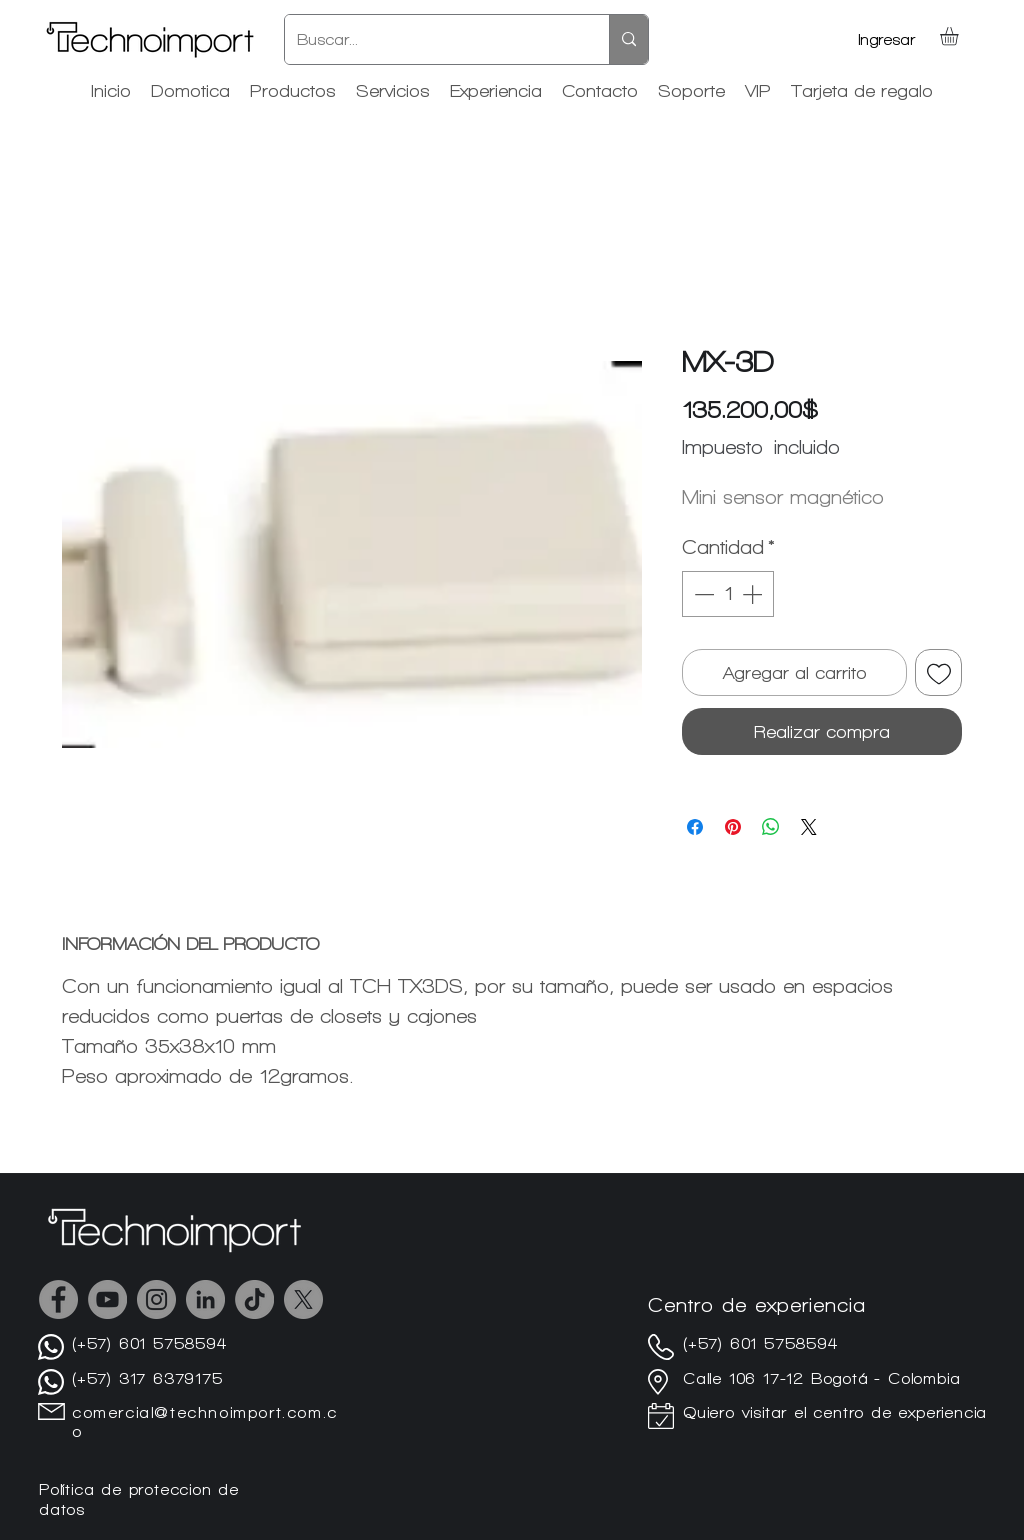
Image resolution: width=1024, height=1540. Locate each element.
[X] (303, 1299)
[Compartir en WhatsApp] (771, 827)
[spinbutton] (728, 594)
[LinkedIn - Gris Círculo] (205, 1299)
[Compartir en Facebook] (695, 827)
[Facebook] (58, 1299)
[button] (960, 36)
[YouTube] (107, 1299)
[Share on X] (809, 827)
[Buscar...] (432, 39)
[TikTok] (254, 1299)
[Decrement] (702, 594)
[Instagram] (156, 1299)
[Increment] (754, 594)
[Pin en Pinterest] (733, 827)
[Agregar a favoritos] (938, 672)
